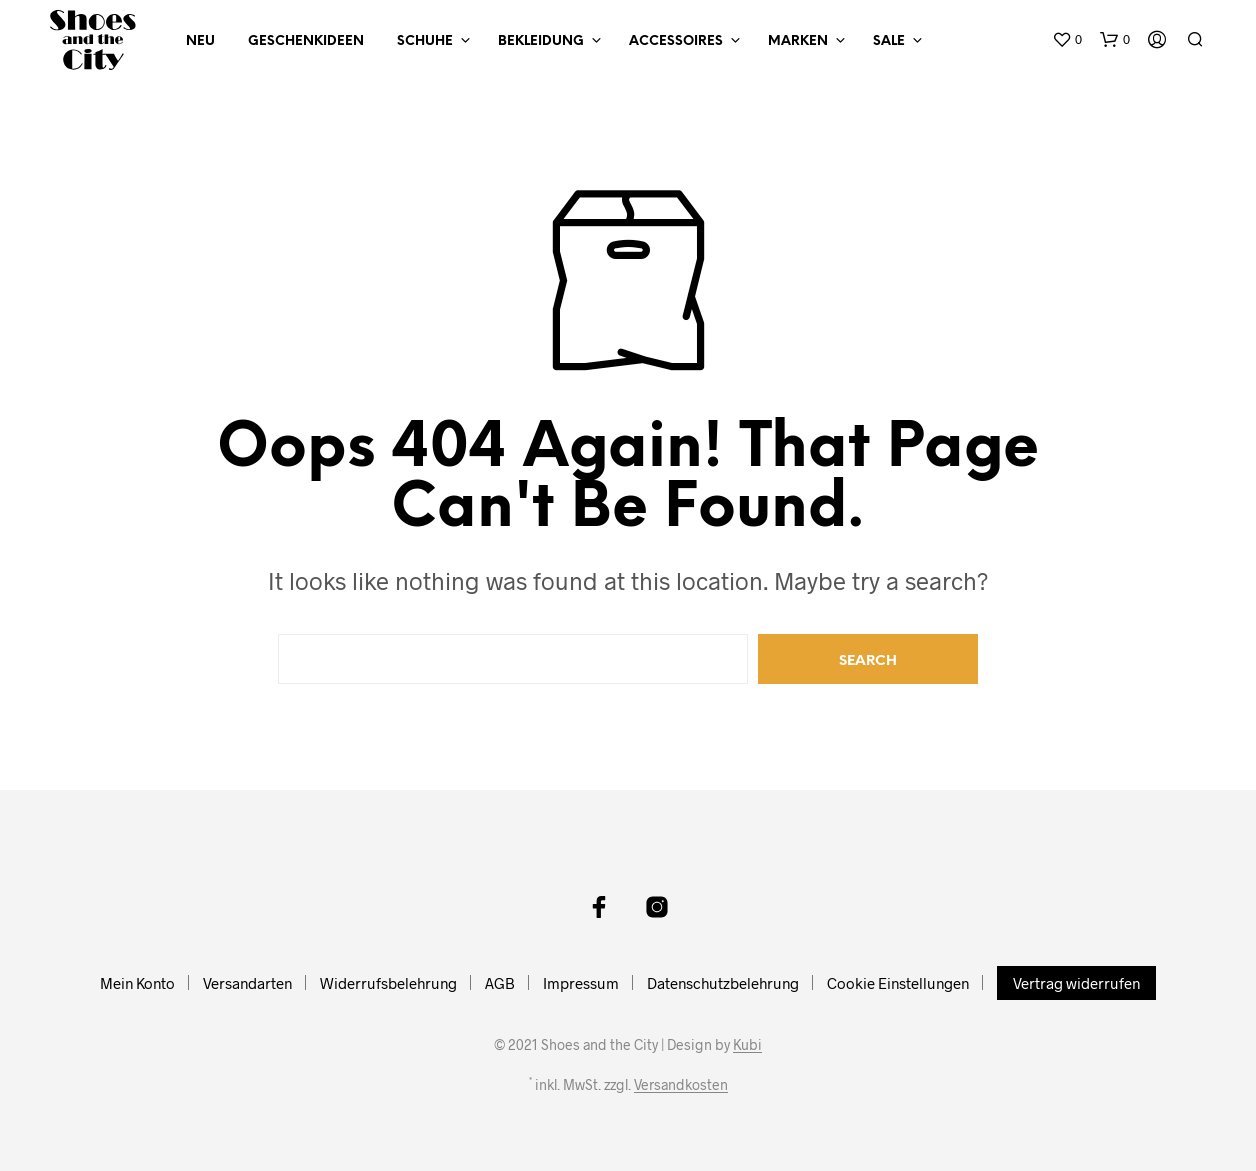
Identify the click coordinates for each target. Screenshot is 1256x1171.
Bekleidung (541, 41)
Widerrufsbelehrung (388, 983)
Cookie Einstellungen (898, 983)
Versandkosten (681, 1085)
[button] (1067, 40)
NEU (200, 41)
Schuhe (425, 41)
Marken (798, 41)
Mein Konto (137, 983)
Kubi (747, 1045)
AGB (500, 983)
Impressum (581, 983)
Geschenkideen (306, 41)
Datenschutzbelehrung (723, 983)
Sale (889, 41)
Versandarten (247, 983)
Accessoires (676, 41)
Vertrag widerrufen (1076, 983)
